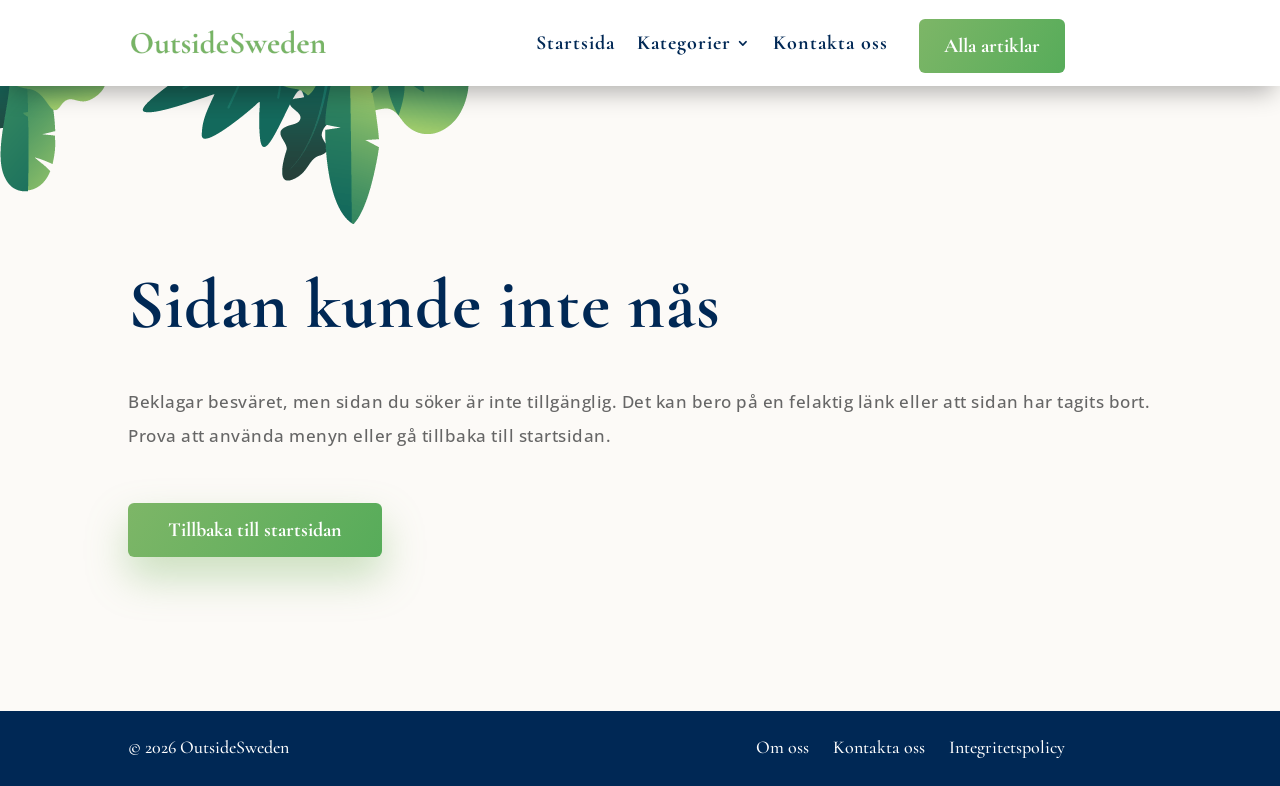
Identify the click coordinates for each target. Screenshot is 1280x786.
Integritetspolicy (1007, 747)
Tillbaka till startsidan (255, 530)
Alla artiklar (992, 46)
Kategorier (684, 43)
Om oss (782, 747)
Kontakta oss (830, 43)
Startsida (575, 43)
